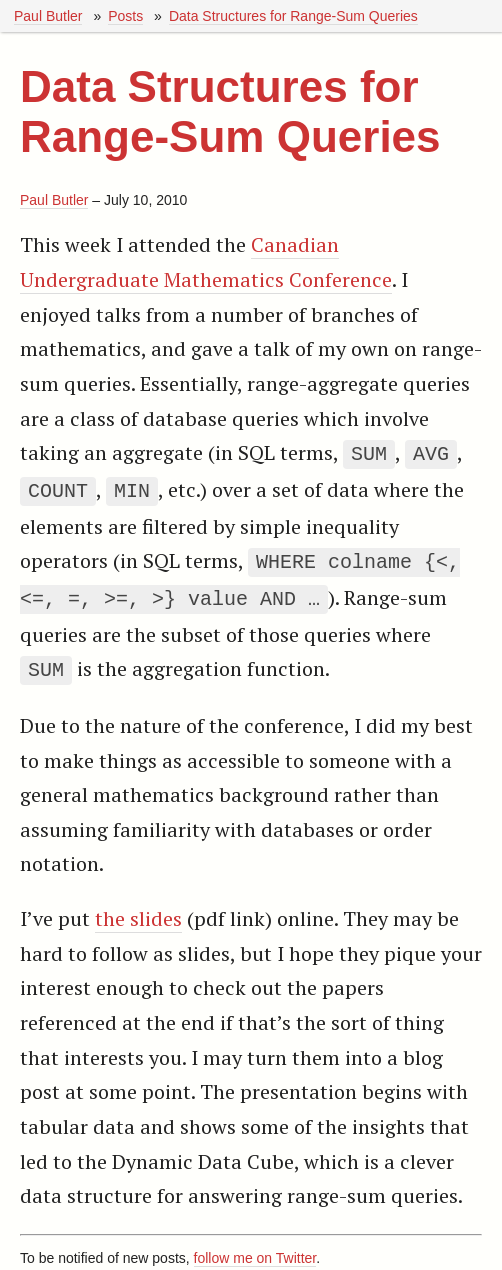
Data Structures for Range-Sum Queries (293, 16)
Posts (125, 16)
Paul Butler (48, 16)
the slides (138, 908)
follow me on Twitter (255, 1248)
